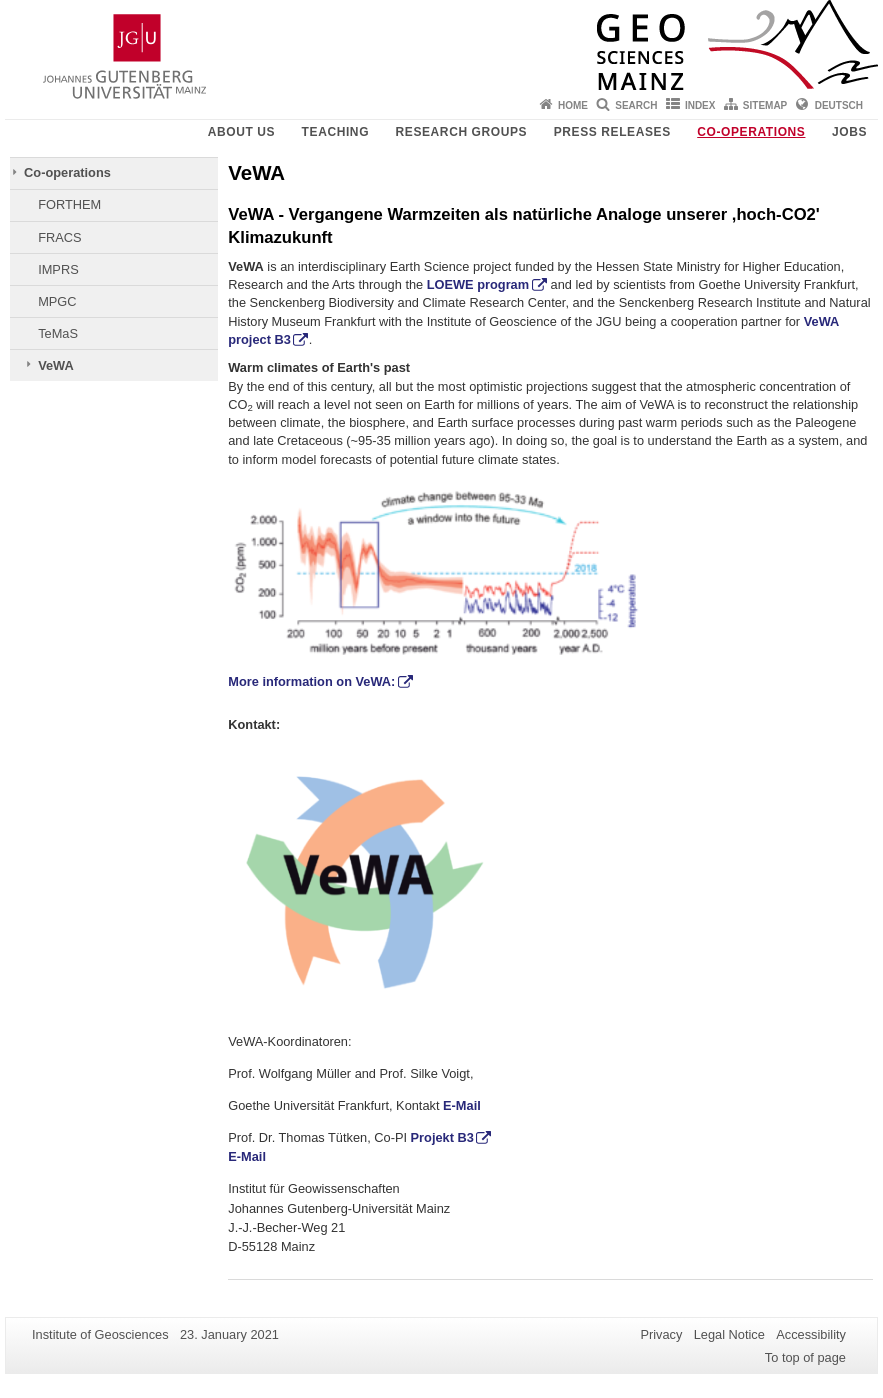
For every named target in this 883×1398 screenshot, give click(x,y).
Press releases (612, 132)
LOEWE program (478, 284)
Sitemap (765, 105)
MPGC (57, 301)
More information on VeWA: (311, 681)
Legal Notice (729, 1334)
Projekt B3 (442, 1137)
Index (700, 105)
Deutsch (839, 105)
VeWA (56, 365)
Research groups (462, 132)
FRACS (59, 237)
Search (636, 105)
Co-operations (751, 132)
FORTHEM (69, 204)
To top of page (805, 1357)
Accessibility (811, 1334)
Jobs (849, 132)
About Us (241, 132)
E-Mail (462, 1105)
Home (573, 105)
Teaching (335, 132)
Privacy (661, 1334)
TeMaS (58, 333)
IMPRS (58, 269)
